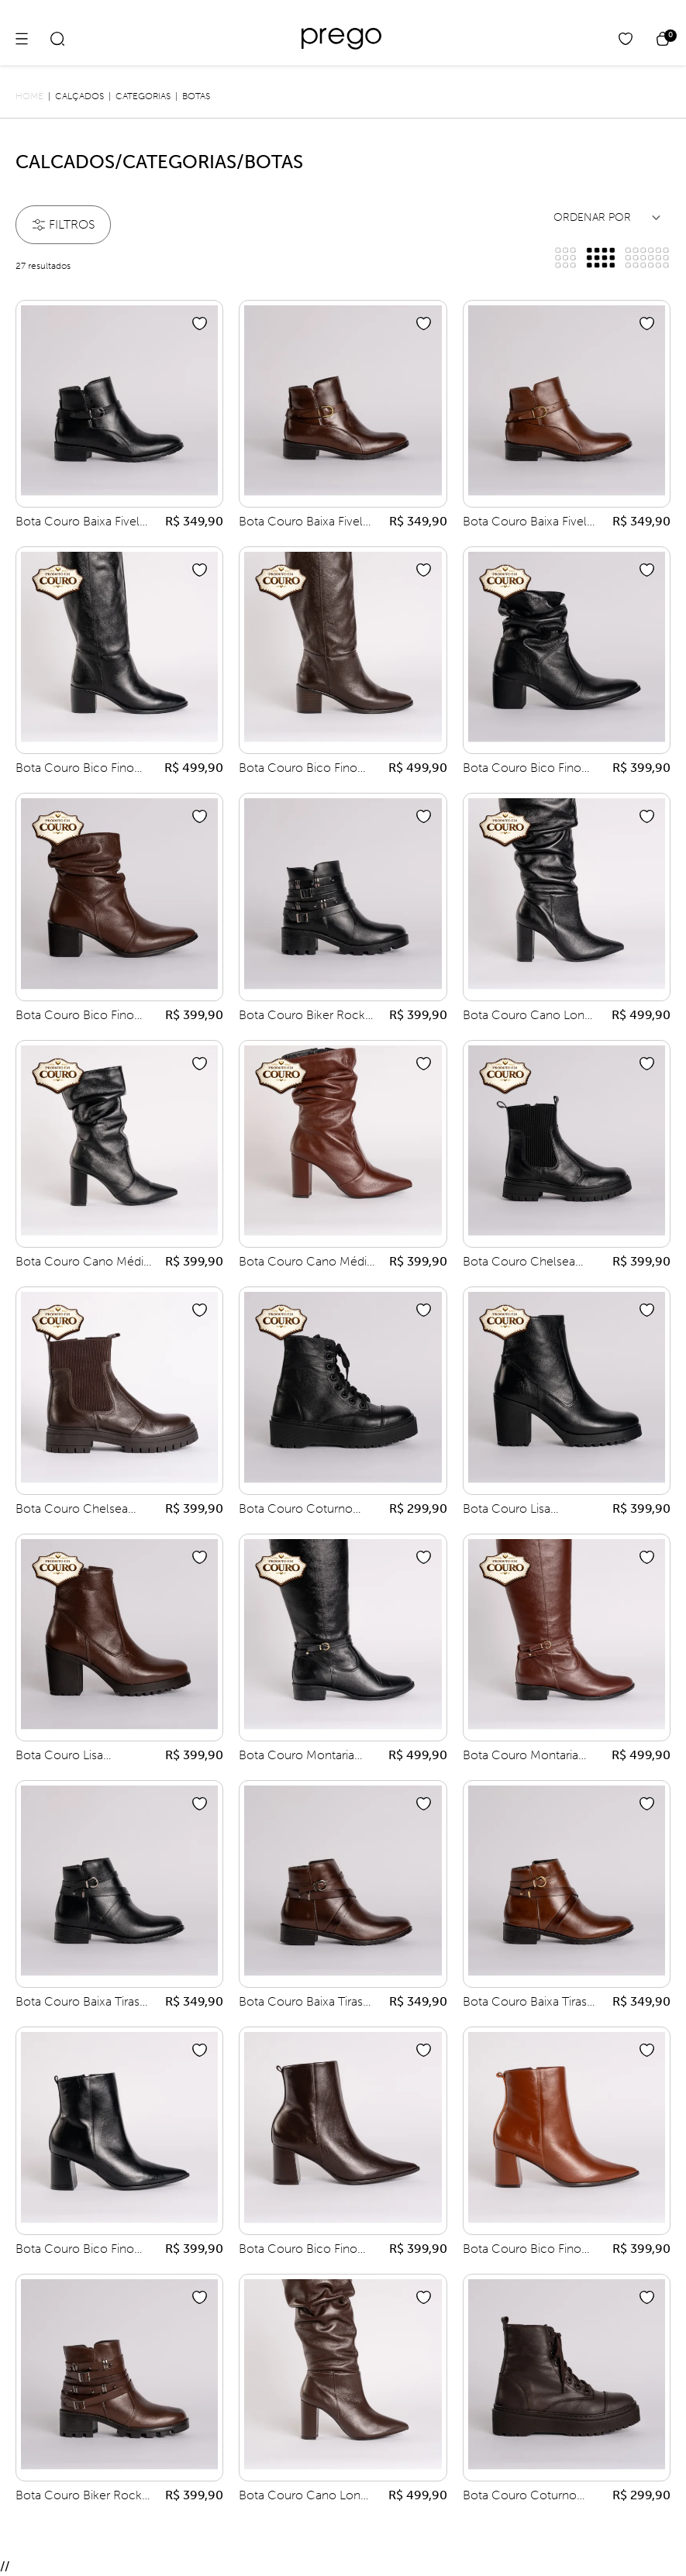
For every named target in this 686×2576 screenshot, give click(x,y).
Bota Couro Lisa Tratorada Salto (506, 1509)
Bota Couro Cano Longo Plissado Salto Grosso (531, 1016)
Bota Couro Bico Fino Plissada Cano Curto (522, 768)
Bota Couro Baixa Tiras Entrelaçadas (78, 2002)
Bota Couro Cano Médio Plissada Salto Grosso (83, 1262)
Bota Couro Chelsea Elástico (519, 1262)
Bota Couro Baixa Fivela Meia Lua (81, 522)
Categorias (143, 96)
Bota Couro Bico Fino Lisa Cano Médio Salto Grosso (76, 2249)
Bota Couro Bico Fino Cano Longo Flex (75, 768)
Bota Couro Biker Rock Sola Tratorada (302, 1016)
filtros (63, 224)
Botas (196, 96)
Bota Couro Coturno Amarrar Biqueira (296, 1509)
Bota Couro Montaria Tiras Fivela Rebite (296, 1756)
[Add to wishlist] (199, 323)
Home (29, 96)
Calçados (79, 96)
